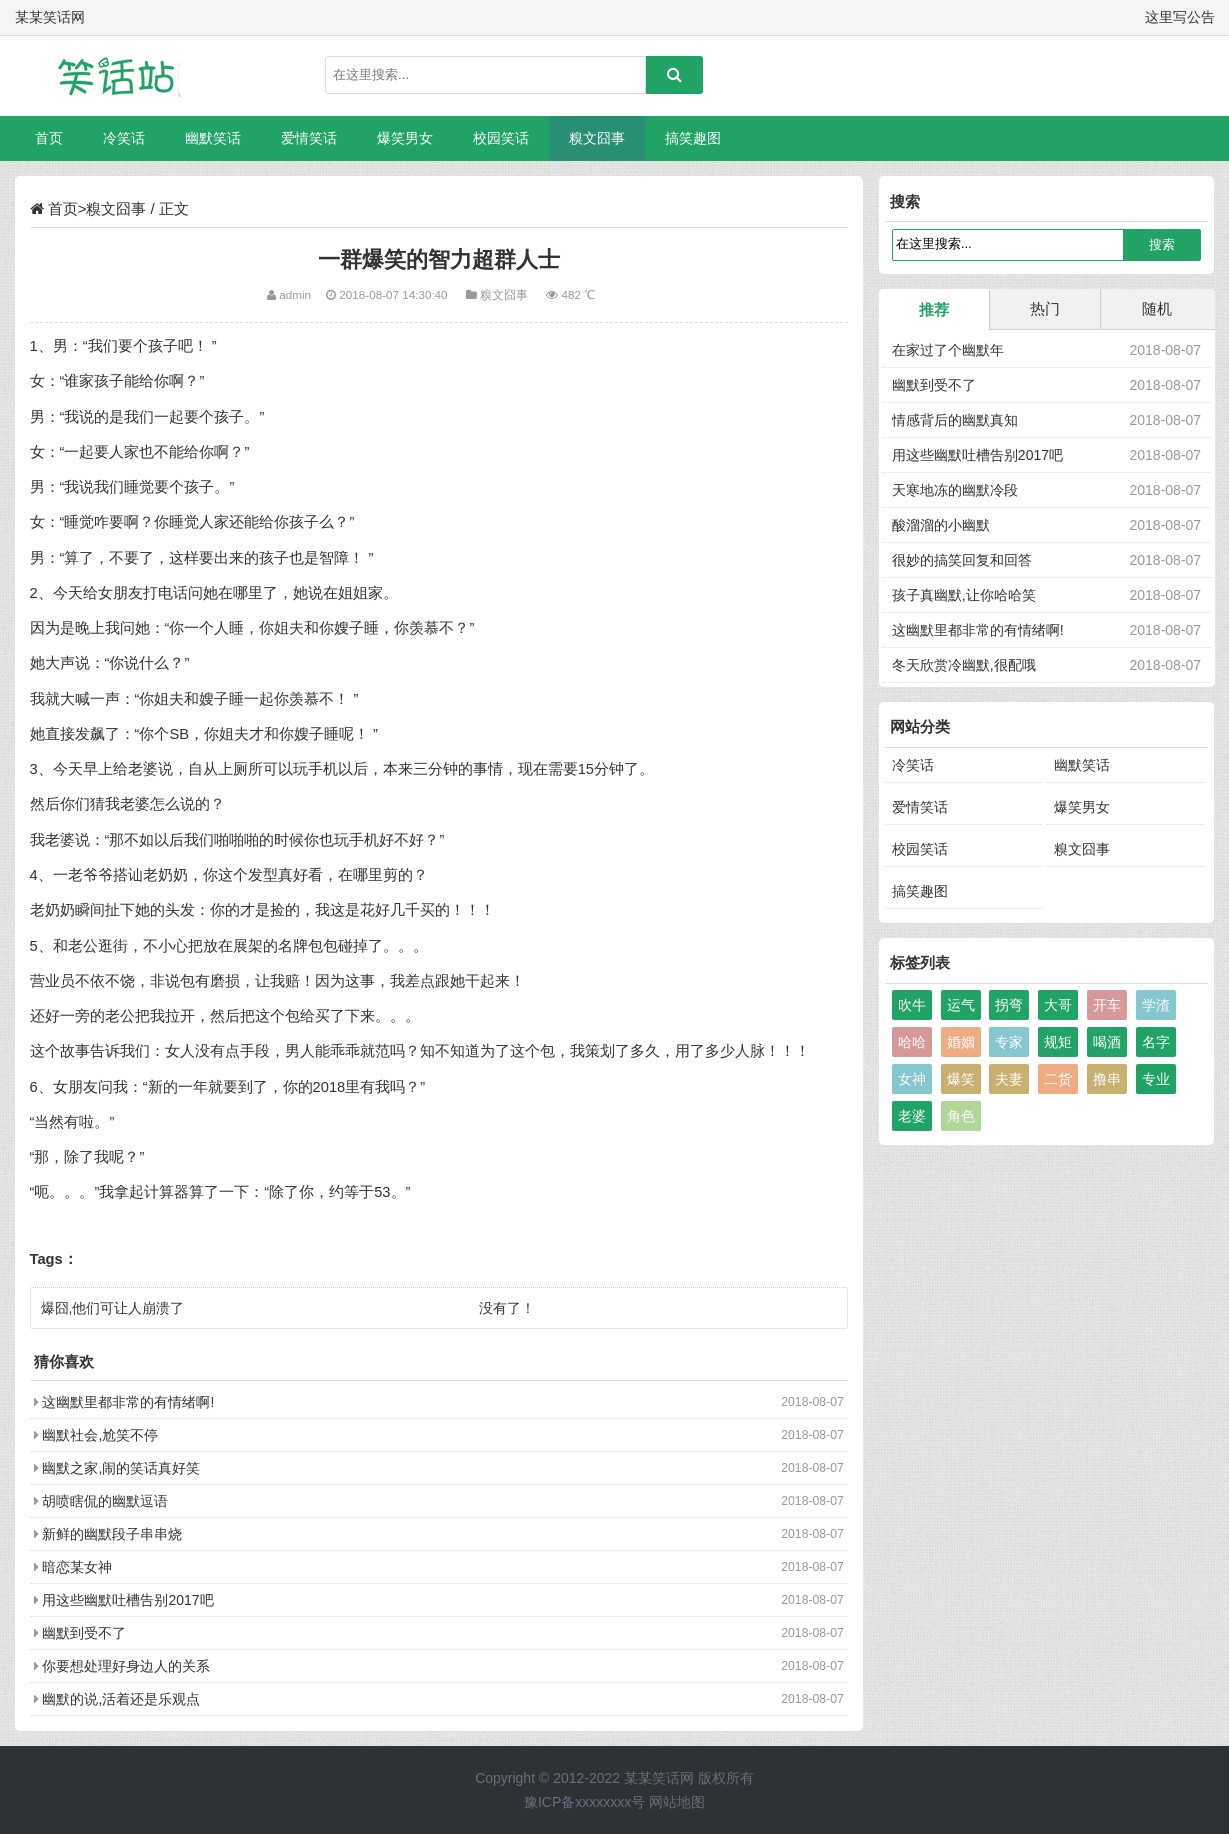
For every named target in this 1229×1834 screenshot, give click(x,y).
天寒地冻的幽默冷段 (955, 490)
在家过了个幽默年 (948, 350)
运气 (961, 1005)
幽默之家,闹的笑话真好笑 (121, 1468)
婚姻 (961, 1042)
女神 (912, 1079)
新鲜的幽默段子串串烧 (112, 1534)
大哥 (1058, 1005)
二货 (1058, 1079)
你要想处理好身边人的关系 (126, 1666)
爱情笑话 (309, 138)
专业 (1156, 1079)
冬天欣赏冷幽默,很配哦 (964, 665)
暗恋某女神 (77, 1567)
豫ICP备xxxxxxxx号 (584, 1802)
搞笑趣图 (693, 138)
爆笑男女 (405, 138)
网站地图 (677, 1802)
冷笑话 (124, 138)
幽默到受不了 (84, 1633)
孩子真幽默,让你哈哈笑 (964, 595)
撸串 (1107, 1079)
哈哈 (912, 1042)
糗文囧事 (597, 138)
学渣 (1156, 1005)
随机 (1157, 308)
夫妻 (1009, 1079)
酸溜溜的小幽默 (941, 525)
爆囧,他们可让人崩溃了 (113, 1308)
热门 (1045, 308)
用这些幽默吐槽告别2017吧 (127, 1600)
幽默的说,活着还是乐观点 (121, 1699)
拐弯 (1009, 1005)
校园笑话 (501, 138)
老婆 (912, 1116)
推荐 (934, 309)
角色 (961, 1116)
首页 (49, 138)
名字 (1156, 1042)
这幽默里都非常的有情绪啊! (128, 1402)
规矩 (1058, 1042)
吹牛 (912, 1005)
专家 (1009, 1042)
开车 (1107, 1005)
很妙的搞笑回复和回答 (962, 560)
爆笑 (961, 1079)
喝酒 (1107, 1042)
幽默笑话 (213, 138)
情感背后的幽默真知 (955, 420)
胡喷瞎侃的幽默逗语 (105, 1501)
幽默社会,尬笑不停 (100, 1435)
